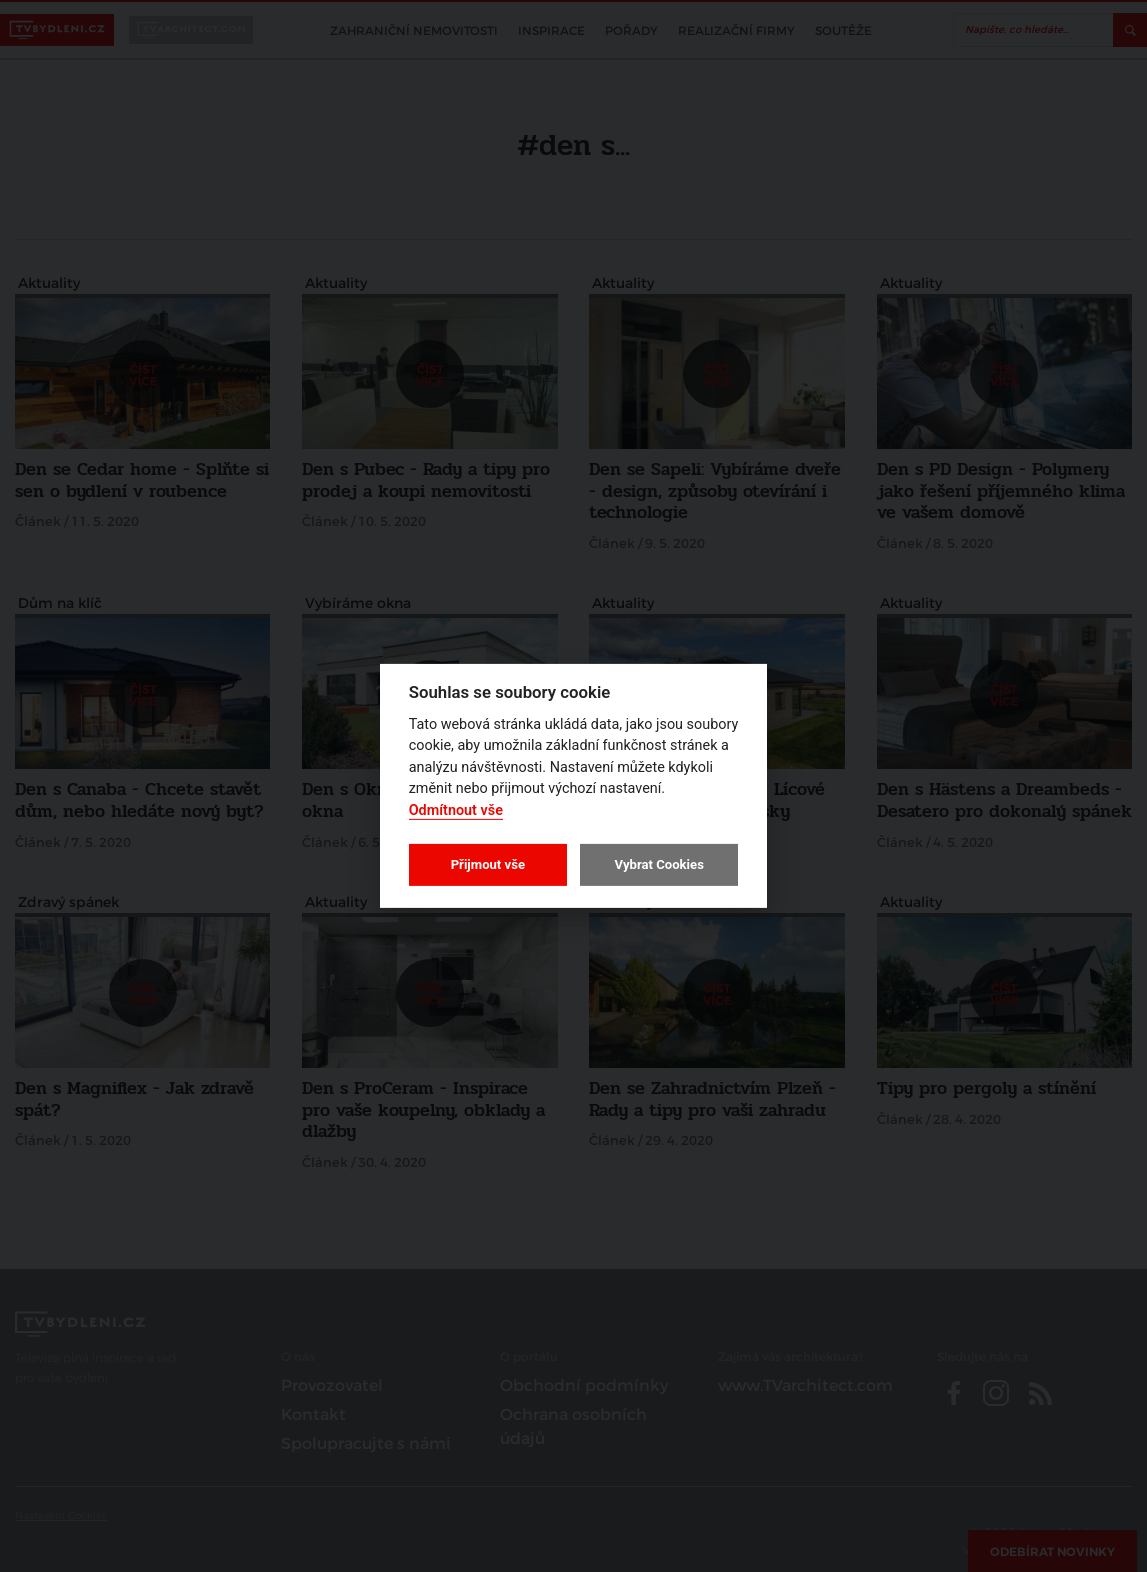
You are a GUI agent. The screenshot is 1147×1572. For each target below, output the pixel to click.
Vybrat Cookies (658, 864)
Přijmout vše (488, 864)
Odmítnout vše (456, 810)
